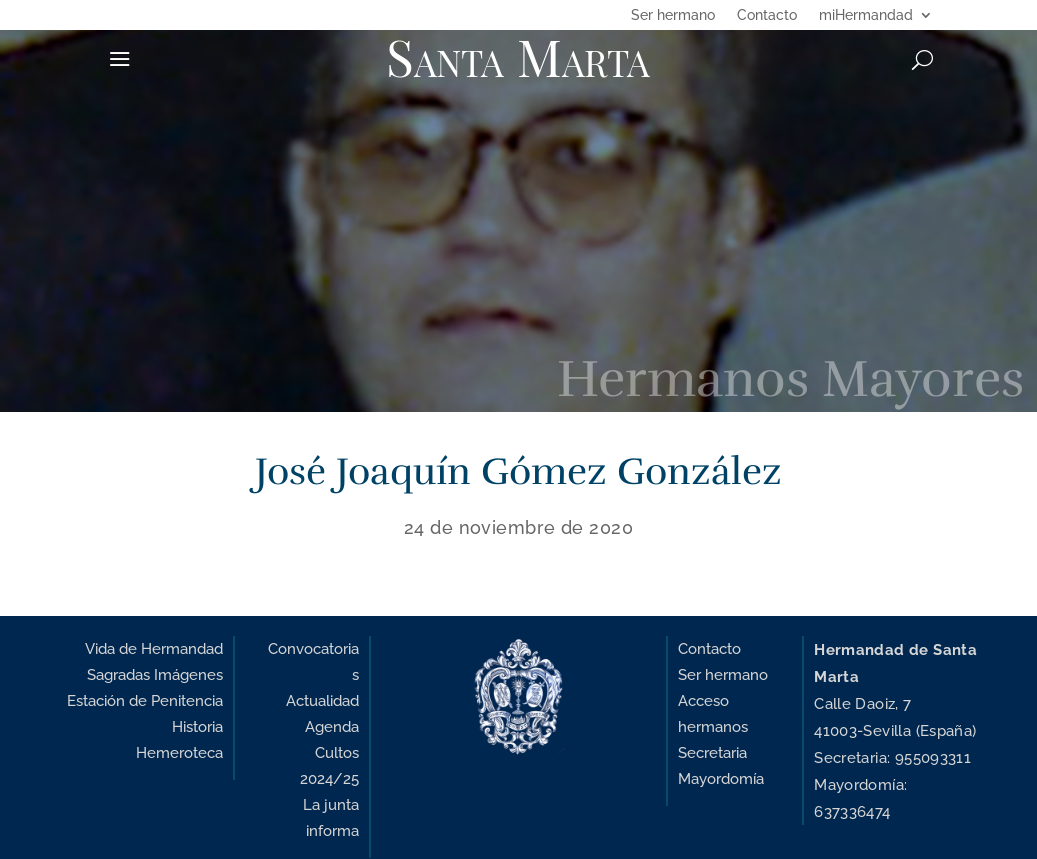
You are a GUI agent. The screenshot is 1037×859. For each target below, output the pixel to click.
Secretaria (712, 752)
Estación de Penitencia (145, 700)
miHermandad (866, 15)
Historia (197, 726)
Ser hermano (673, 15)
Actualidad (322, 700)
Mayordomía (721, 778)
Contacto (767, 15)
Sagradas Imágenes (155, 674)
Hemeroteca (179, 752)
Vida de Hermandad (154, 648)
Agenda (332, 726)
